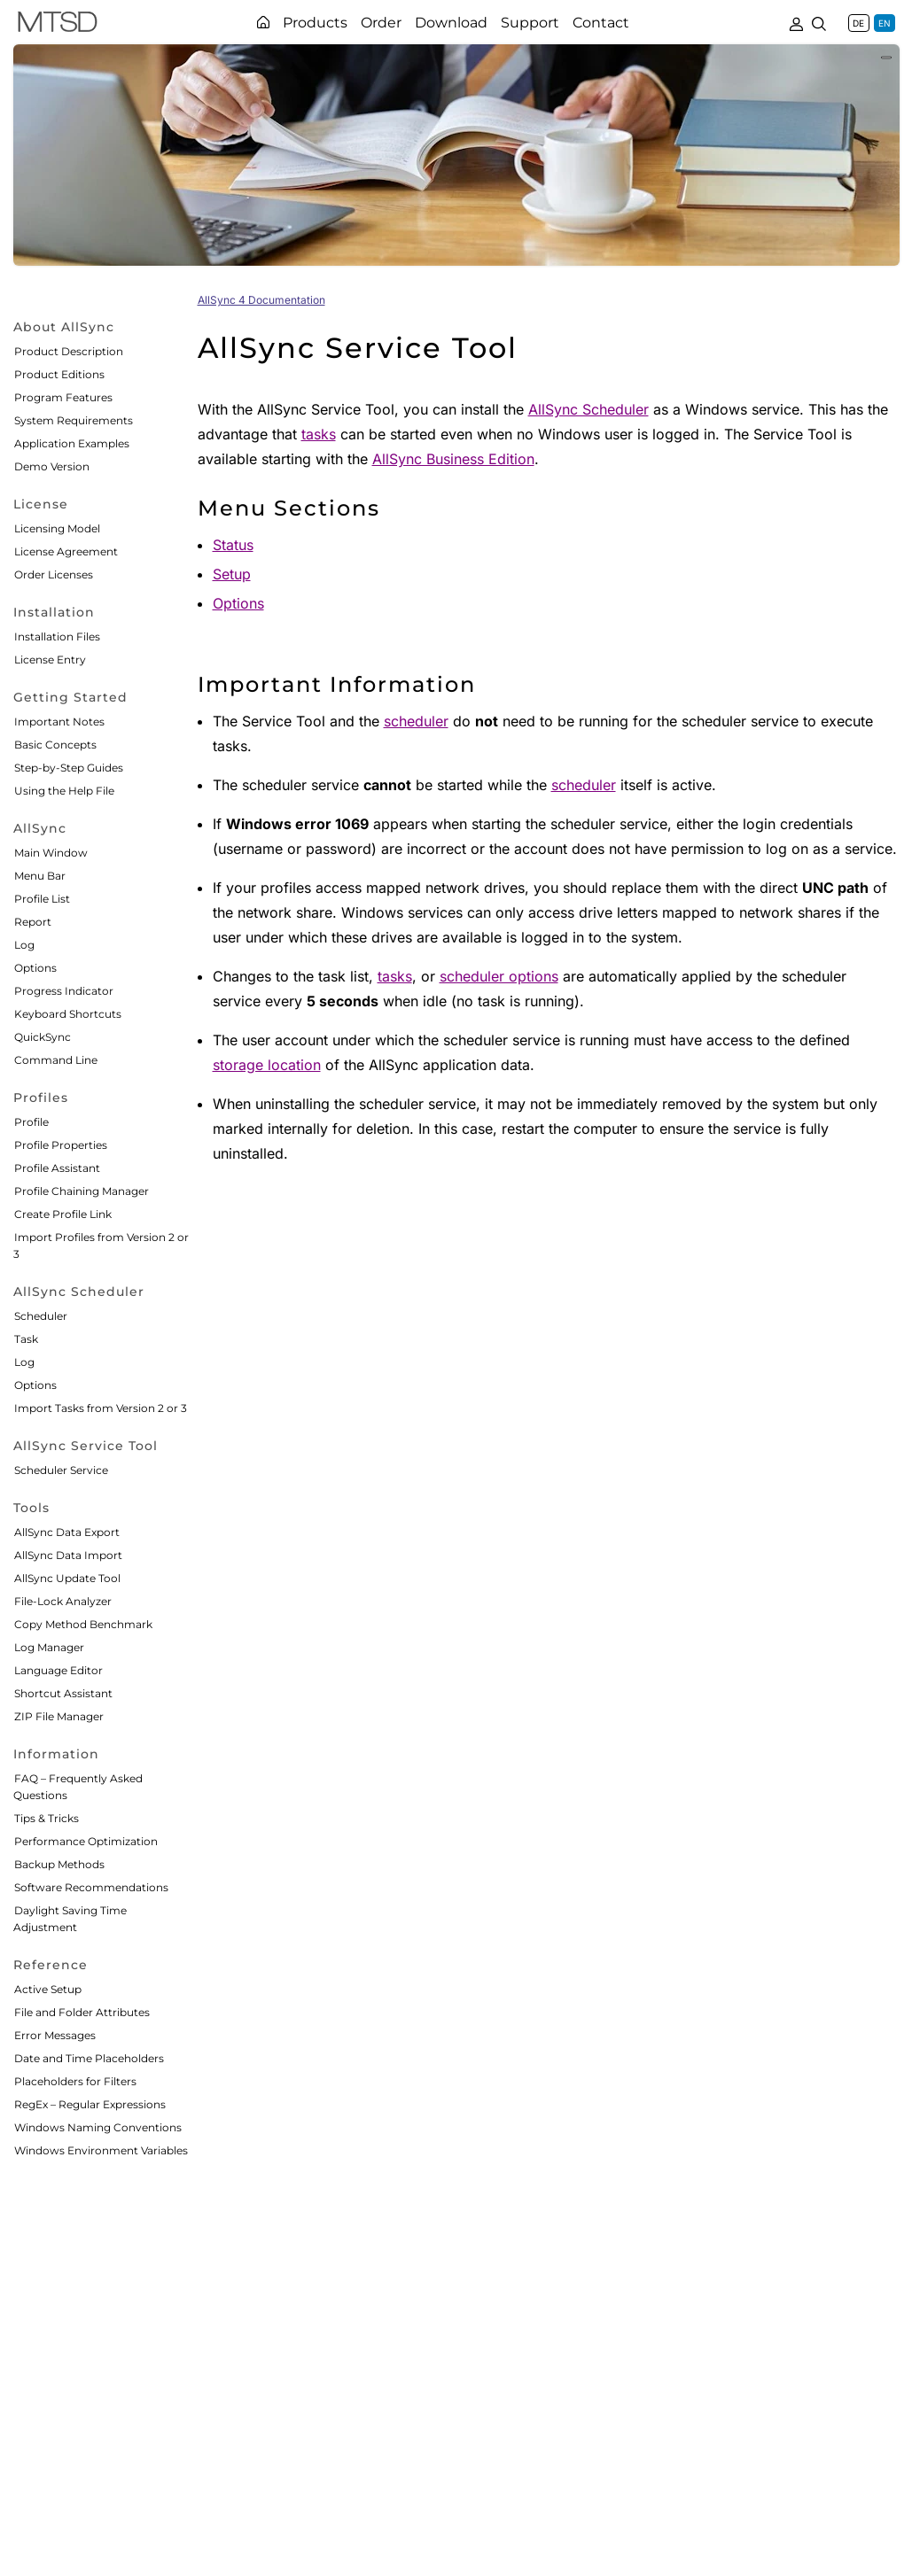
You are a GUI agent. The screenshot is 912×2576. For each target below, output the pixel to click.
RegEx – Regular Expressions (90, 2104)
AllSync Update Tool (67, 1578)
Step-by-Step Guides (68, 767)
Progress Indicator (63, 990)
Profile (31, 1122)
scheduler (416, 721)
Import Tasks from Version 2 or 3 (100, 1408)
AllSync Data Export (67, 1532)
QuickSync (42, 1037)
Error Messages (55, 2035)
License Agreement (66, 551)
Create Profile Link (63, 1214)
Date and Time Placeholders (89, 2058)
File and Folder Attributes (82, 2012)
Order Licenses (53, 574)
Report (32, 921)
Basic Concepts (55, 744)
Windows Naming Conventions (98, 2127)
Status (233, 545)
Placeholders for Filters (75, 2081)
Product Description (68, 351)
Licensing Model (57, 528)
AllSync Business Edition (453, 459)
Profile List (42, 898)
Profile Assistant (57, 1168)
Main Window (51, 852)
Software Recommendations (91, 1887)
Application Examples (71, 443)
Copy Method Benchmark (83, 1624)
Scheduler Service (61, 1470)
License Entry (50, 659)
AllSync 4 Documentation (261, 299)
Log (24, 944)
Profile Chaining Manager (81, 1191)
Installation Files (57, 636)
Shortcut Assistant (63, 1693)
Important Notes (59, 721)
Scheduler (40, 1316)
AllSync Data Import (68, 1555)
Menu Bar (40, 875)
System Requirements (73, 420)
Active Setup (48, 1989)
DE (858, 23)
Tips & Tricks (46, 1818)
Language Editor (58, 1670)
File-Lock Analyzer (63, 1601)
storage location (267, 1065)
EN (884, 23)
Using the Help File (64, 790)
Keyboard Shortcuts (67, 1013)
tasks (318, 434)
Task (26, 1339)
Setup (232, 574)
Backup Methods (59, 1864)
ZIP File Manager (59, 1716)
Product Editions (59, 374)
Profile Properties (60, 1145)
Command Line (55, 1060)
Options (35, 967)
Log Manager (49, 1647)
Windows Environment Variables (101, 2150)
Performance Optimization (86, 1841)
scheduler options (499, 976)
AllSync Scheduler (588, 409)
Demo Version (52, 466)
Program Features (63, 397)
